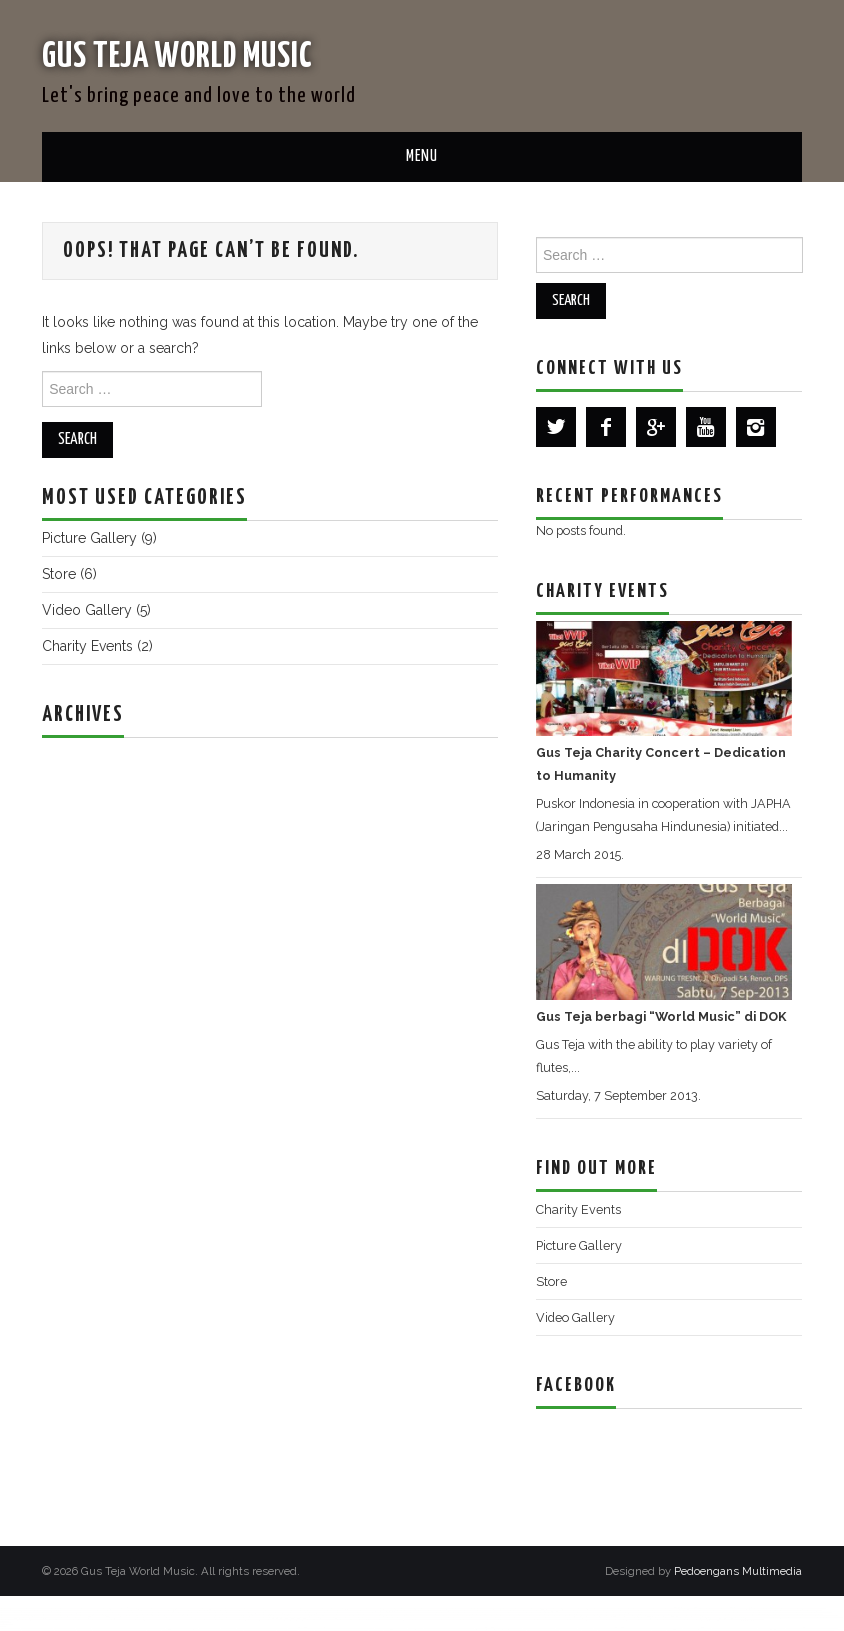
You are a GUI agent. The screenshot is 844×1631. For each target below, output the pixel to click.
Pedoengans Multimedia (738, 1571)
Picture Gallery (89, 538)
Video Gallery (87, 610)
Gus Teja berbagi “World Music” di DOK (661, 1016)
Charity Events (87, 646)
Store (59, 574)
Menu (422, 156)
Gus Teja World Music (194, 55)
